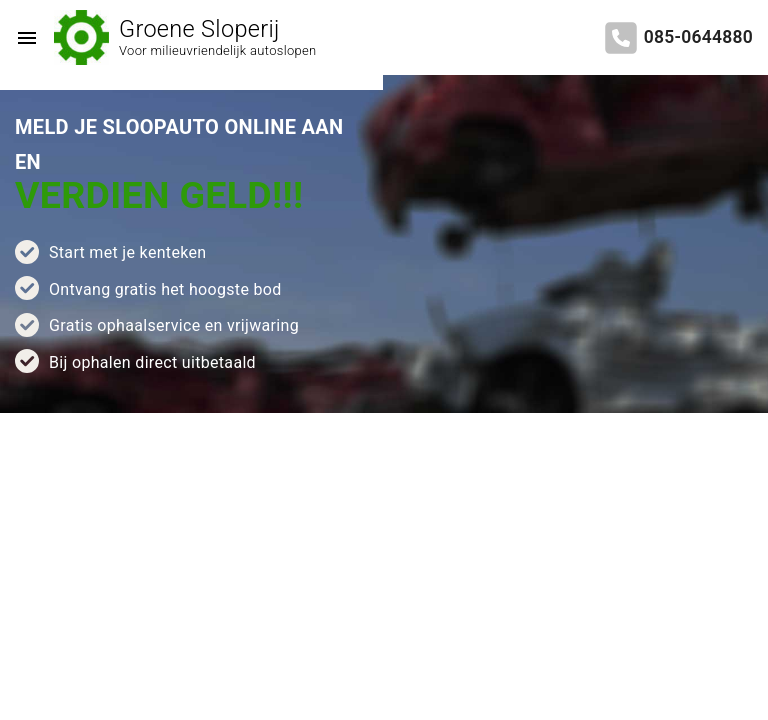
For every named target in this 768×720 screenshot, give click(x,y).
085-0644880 (698, 37)
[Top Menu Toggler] (22, 38)
